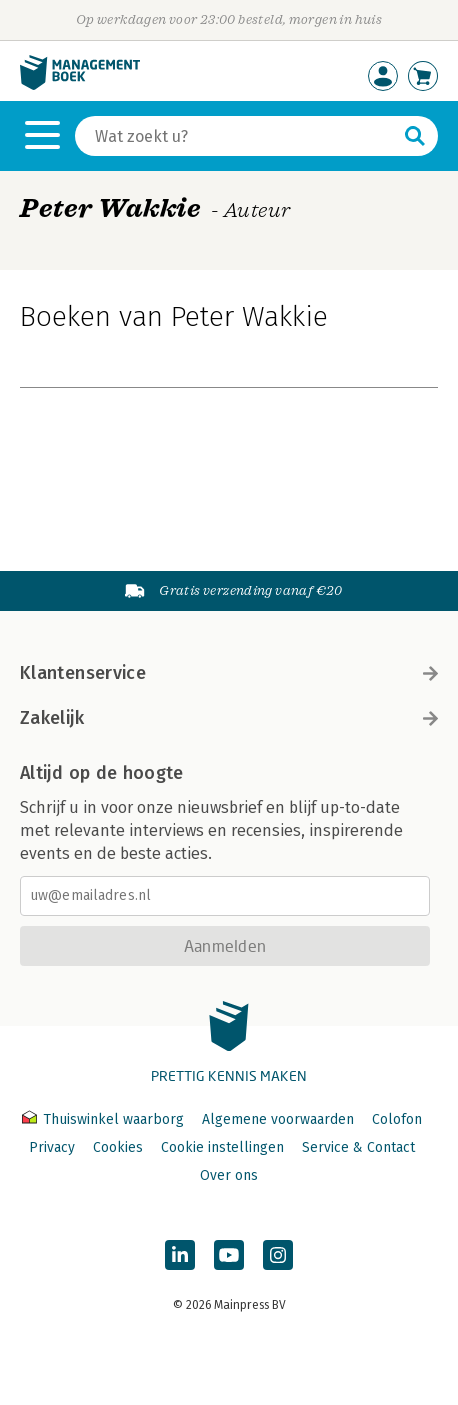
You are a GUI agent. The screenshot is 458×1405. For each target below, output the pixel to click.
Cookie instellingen (222, 1147)
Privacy (52, 1147)
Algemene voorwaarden (278, 1119)
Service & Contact (358, 1147)
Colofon (397, 1119)
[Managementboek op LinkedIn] (180, 1255)
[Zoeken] (236, 136)
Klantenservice (229, 673)
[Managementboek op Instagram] (278, 1255)
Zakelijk (229, 718)
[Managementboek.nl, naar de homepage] (80, 85)
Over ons (229, 1175)
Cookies (118, 1147)
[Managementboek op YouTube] (229, 1255)
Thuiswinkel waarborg (105, 1119)
